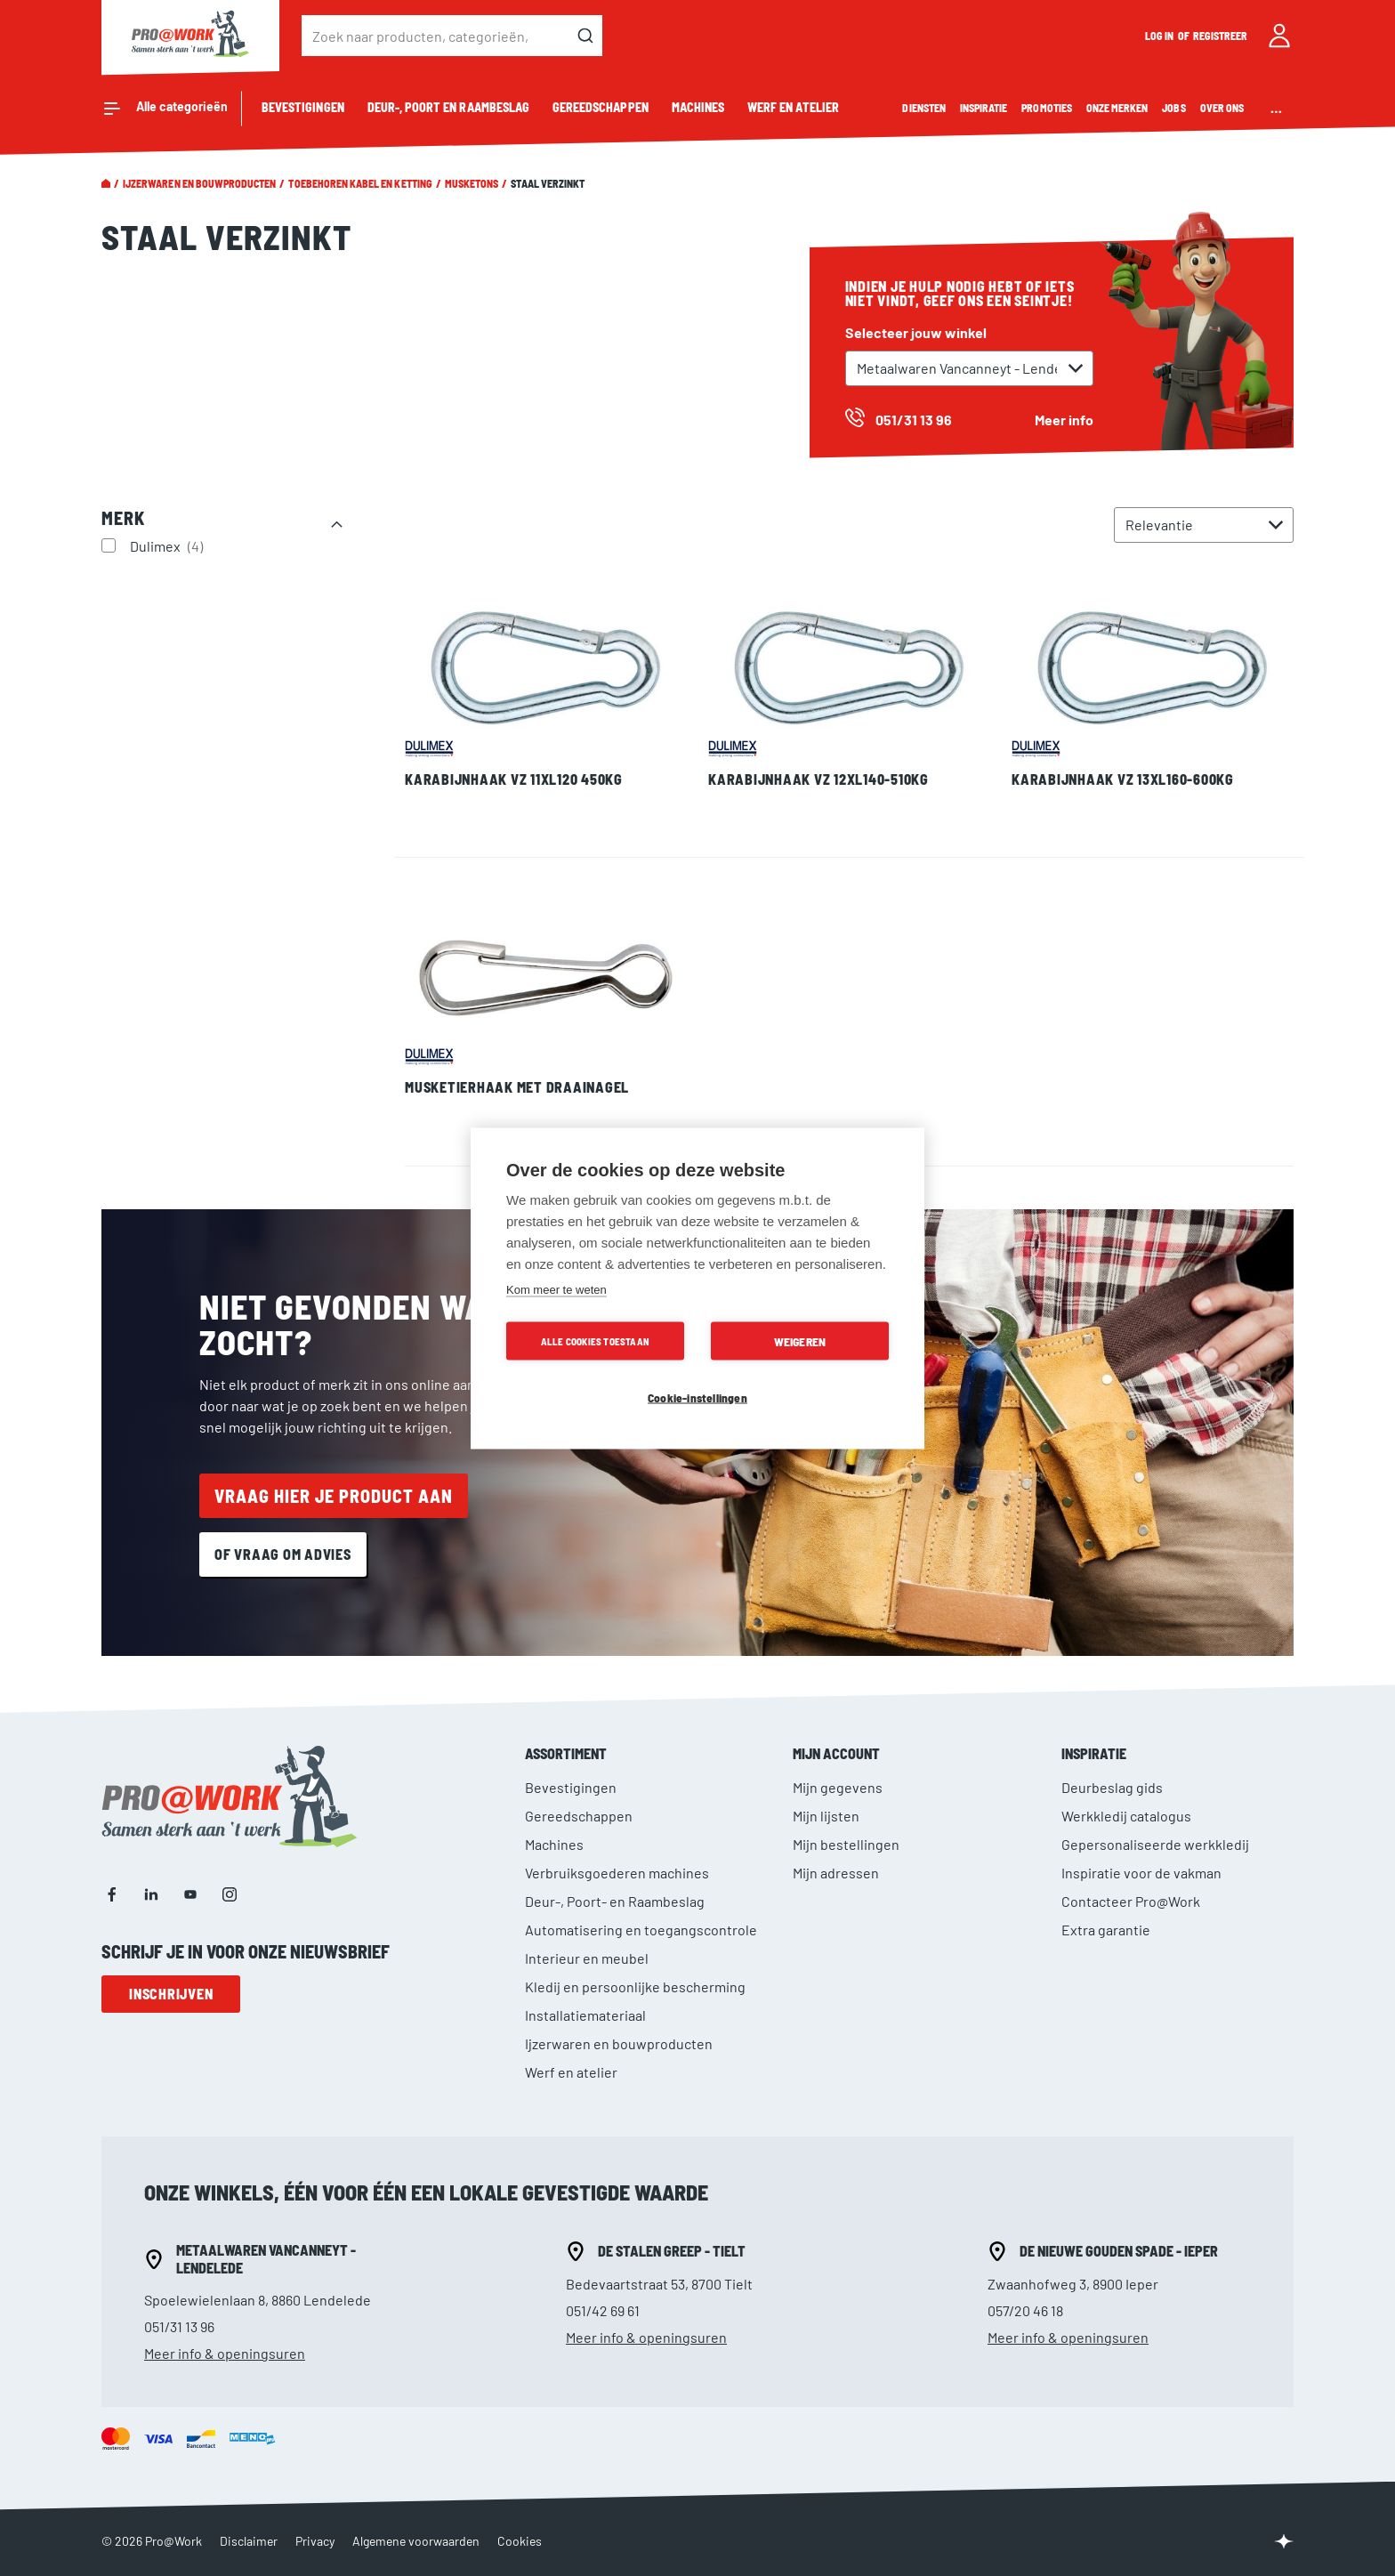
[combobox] (452, 35)
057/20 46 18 (1025, 2310)
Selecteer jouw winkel (916, 332)
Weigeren (800, 1340)
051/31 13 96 (179, 2326)
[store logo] (190, 35)
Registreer (1220, 35)
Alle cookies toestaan (595, 1340)
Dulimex (168, 545)
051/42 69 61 (603, 2310)
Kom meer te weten (556, 1289)
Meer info (1064, 419)
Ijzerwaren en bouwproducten (199, 183)
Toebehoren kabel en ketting (359, 183)
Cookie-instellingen (697, 1396)
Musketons (471, 183)
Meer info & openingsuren (224, 2353)
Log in (1160, 35)
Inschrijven (171, 1993)
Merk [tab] (123, 518)
